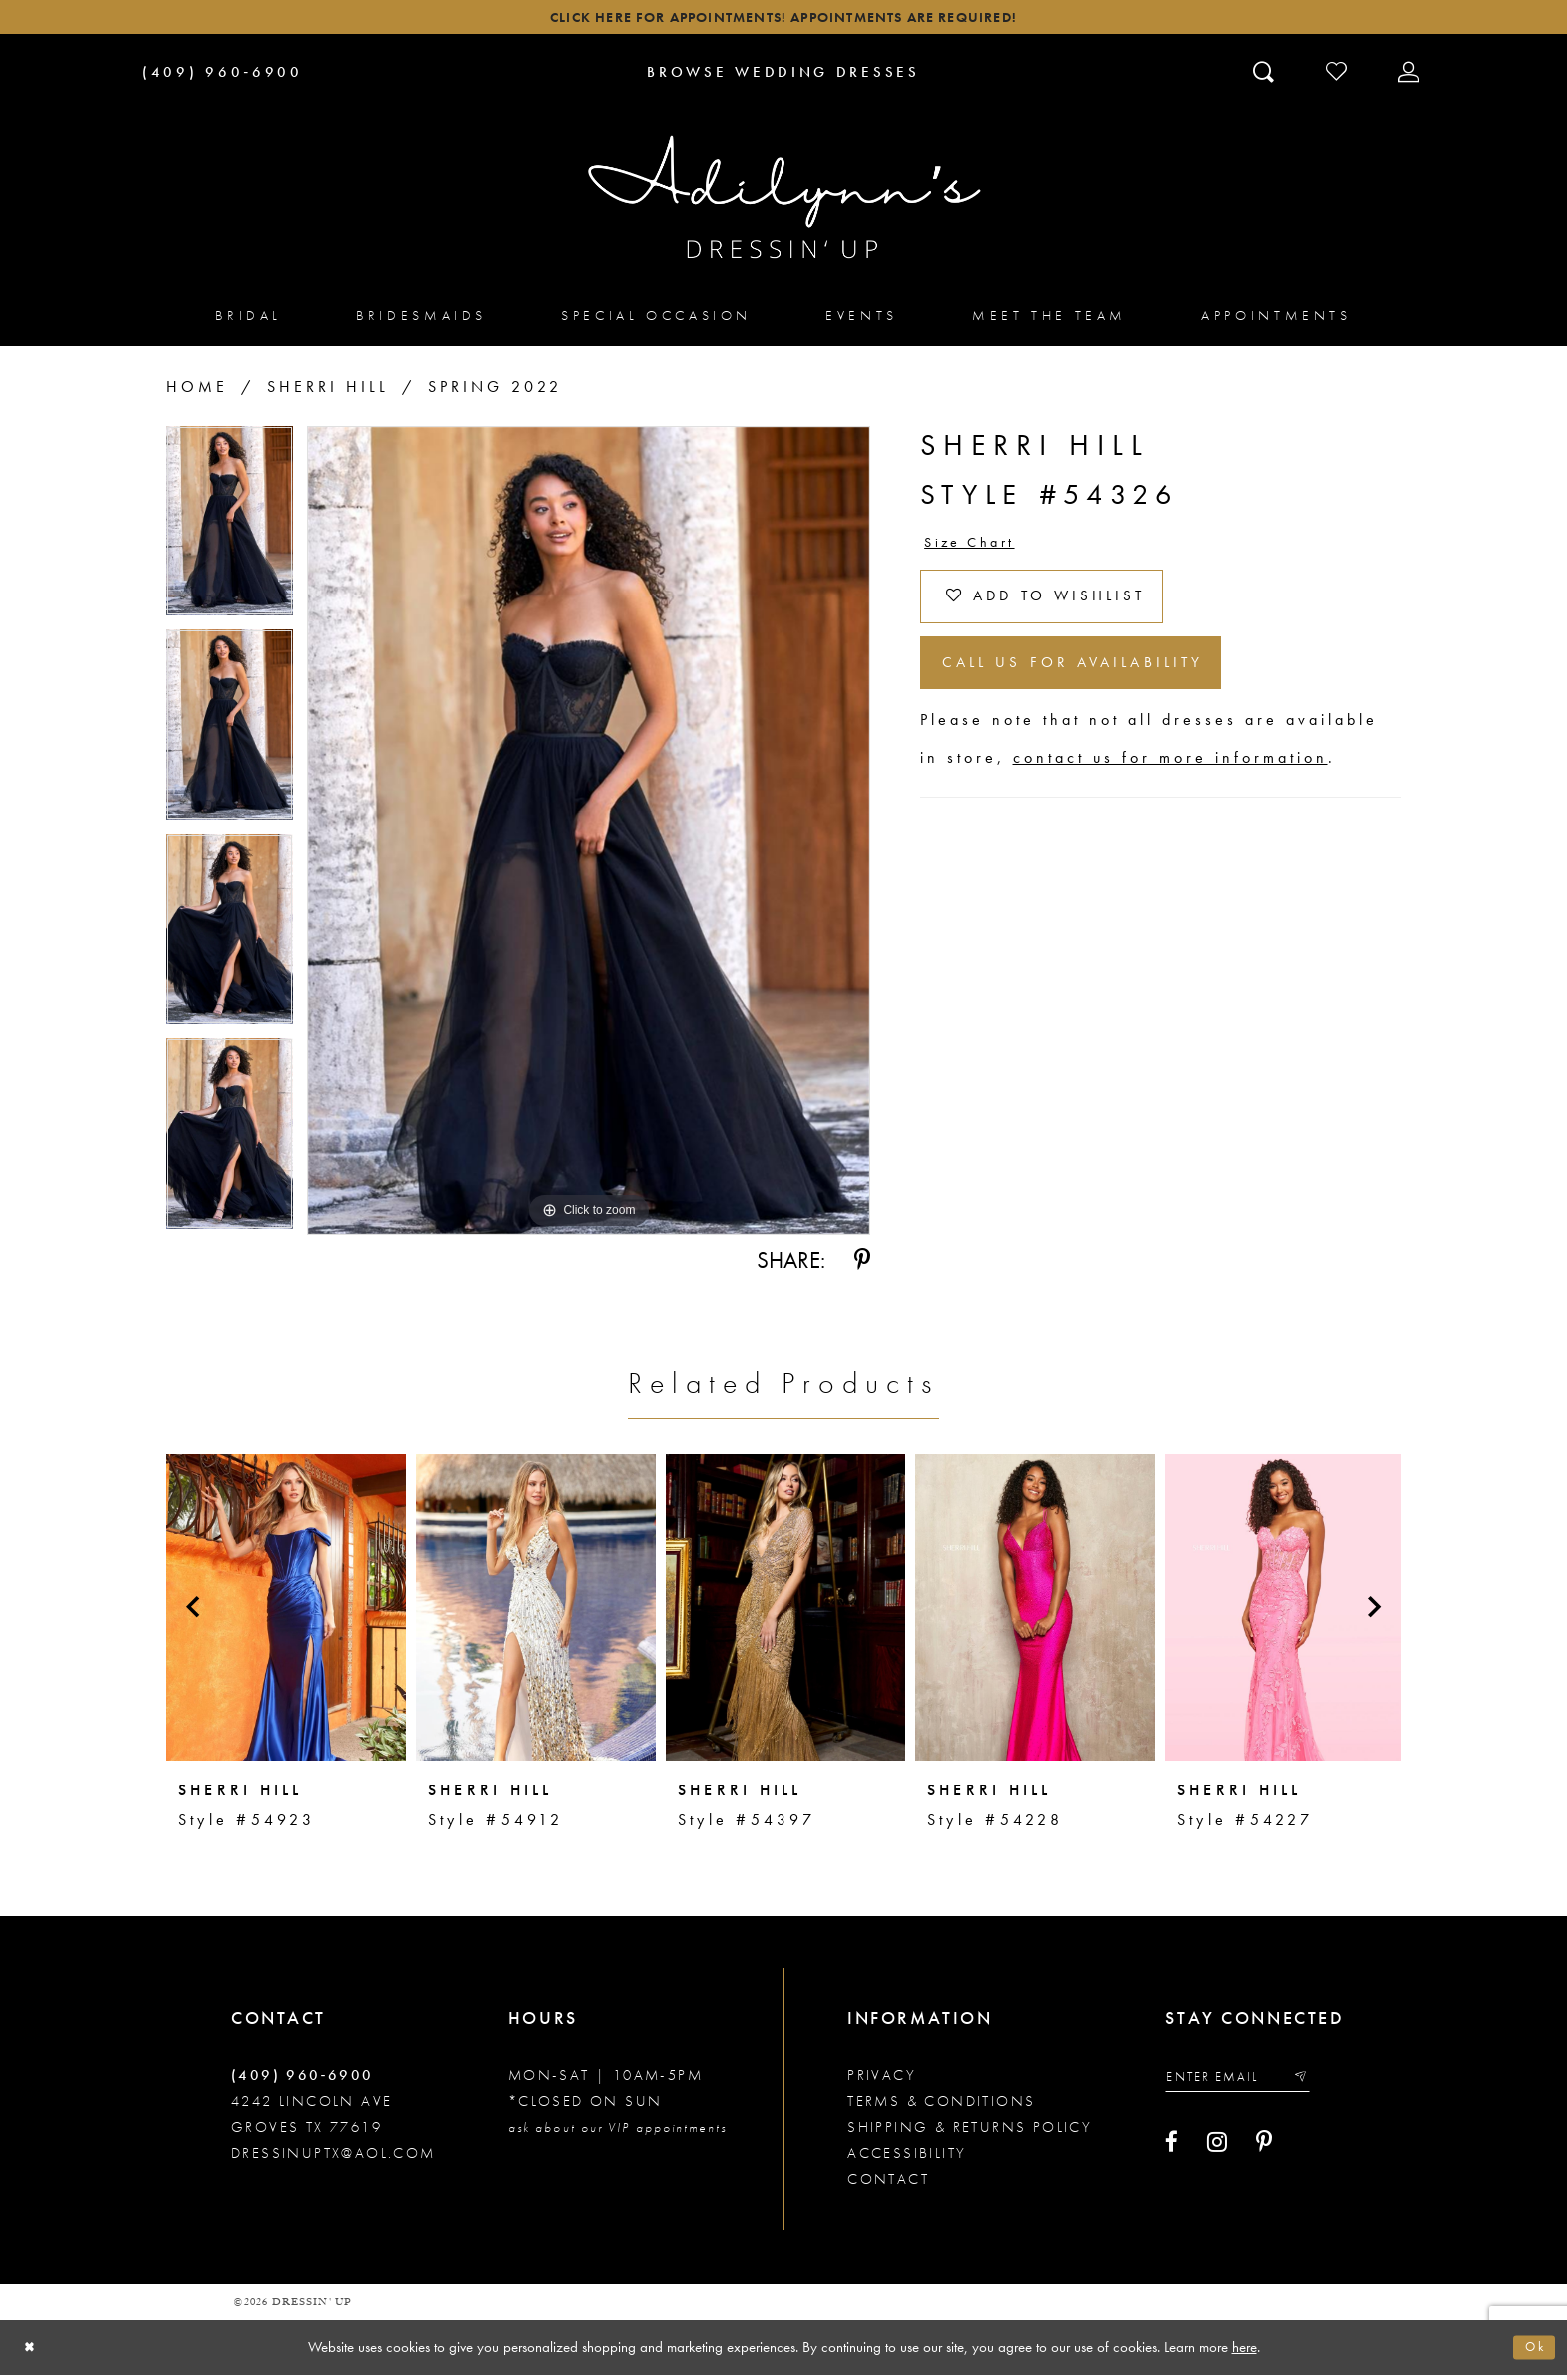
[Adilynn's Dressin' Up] (783, 203)
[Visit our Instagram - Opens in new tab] (1217, 2152)
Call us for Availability (1098, 689)
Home (197, 392)
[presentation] (286, 1612)
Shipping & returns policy (969, 2132)
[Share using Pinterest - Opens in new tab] (862, 1266)
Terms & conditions (941, 2106)
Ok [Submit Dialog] (1532, 2352)
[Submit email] (1321, 2084)
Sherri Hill (328, 392)
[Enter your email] (1249, 2084)
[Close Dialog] (32, 2352)
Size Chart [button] (977, 550)
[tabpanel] (229, 534)
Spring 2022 (495, 392)
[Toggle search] (1265, 77)
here (1244, 2351)
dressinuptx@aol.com (333, 2158)
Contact (888, 2184)
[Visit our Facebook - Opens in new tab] (1171, 2152)
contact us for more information (1170, 789)
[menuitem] (248, 320)
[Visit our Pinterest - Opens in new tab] (1264, 2152)
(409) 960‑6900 (302, 2080)
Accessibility (906, 2158)
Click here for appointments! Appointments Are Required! (783, 20)
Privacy (881, 2080)
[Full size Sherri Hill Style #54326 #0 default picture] (588, 836)
